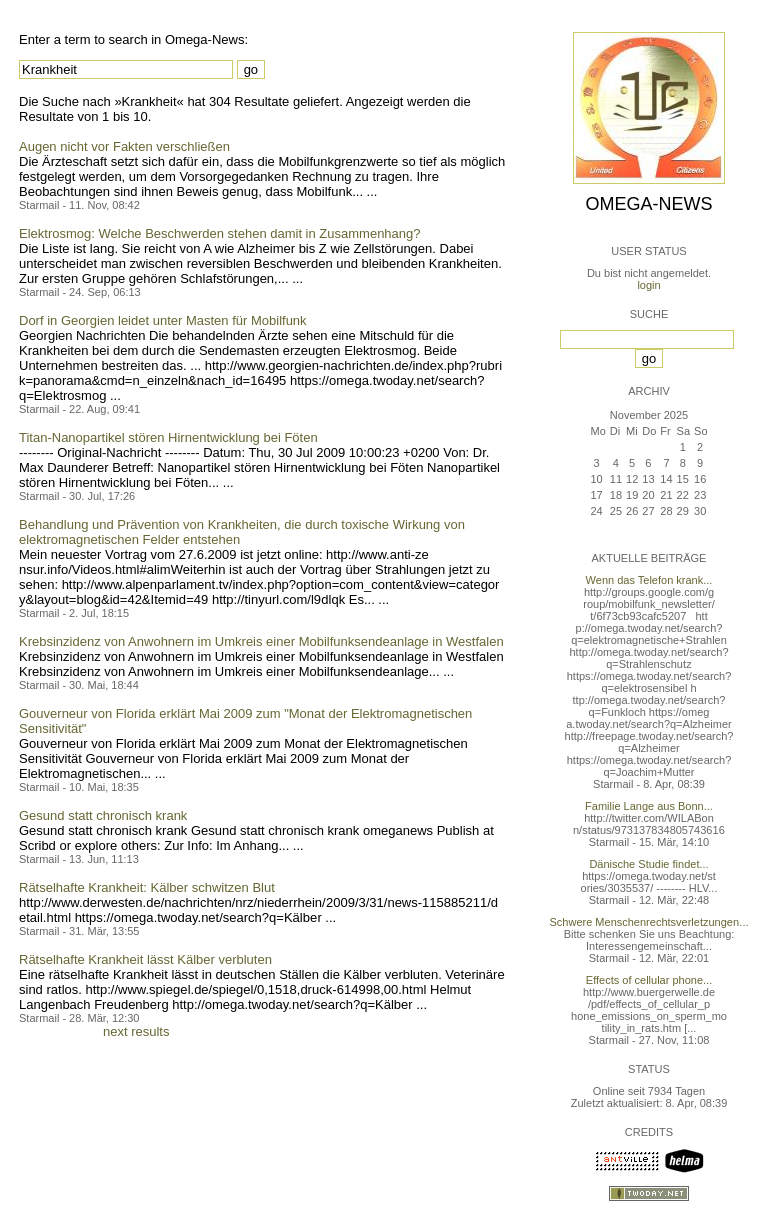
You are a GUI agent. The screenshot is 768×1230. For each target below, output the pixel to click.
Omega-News (648, 204)
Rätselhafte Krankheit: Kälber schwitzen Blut (147, 887)
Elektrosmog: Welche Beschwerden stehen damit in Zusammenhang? (220, 233)
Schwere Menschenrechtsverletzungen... (649, 922)
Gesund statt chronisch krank (103, 815)
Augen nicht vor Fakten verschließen (124, 146)
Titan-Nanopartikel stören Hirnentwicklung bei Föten (168, 437)
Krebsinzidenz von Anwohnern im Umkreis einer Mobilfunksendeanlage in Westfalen (261, 641)
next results (136, 1031)
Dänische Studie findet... (648, 864)
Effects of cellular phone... (649, 980)
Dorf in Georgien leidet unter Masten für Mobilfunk (163, 320)
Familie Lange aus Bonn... (649, 806)
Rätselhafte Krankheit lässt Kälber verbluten (145, 959)
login (648, 285)
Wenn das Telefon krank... (649, 580)
